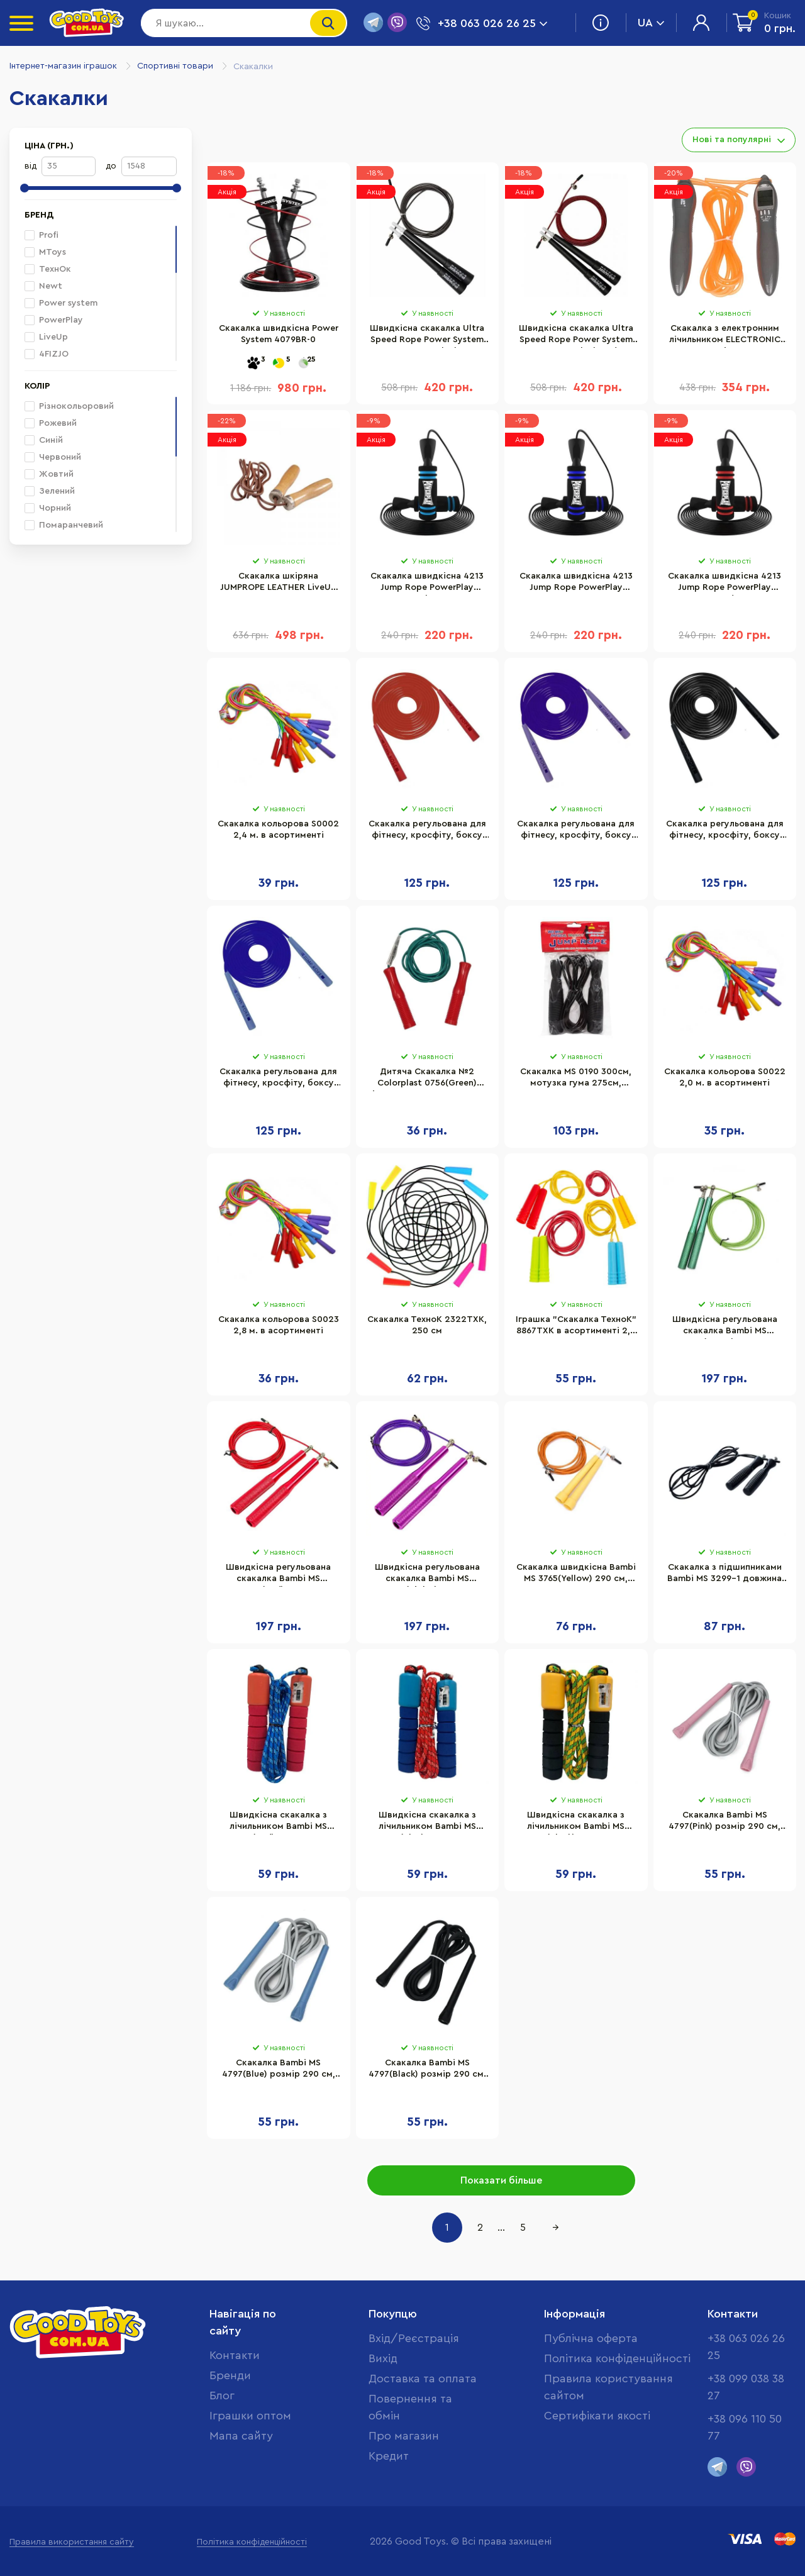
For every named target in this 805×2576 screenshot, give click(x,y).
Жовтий (49, 474)
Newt (43, 286)
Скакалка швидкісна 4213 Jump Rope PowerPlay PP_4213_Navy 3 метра (576, 584)
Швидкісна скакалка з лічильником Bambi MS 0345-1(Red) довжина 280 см (278, 1823)
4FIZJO (47, 354)
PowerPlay (54, 320)
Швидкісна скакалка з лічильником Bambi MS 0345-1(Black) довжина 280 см (576, 1823)
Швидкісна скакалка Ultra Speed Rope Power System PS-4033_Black (427, 336)
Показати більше (501, 2180)
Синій (44, 440)
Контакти (234, 2355)
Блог (222, 2395)
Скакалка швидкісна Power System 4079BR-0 (278, 334)
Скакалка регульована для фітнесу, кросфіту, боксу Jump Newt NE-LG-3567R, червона (427, 831)
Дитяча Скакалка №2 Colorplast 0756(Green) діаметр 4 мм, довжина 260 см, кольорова (427, 1079)
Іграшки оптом (250, 2415)
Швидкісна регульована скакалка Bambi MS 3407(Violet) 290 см (427, 1575)
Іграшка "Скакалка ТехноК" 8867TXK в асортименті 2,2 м (576, 1327)
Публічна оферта (591, 2338)
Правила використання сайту (71, 2542)
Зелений (50, 491)
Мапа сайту (241, 2435)
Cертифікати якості (597, 2415)
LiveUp (46, 337)
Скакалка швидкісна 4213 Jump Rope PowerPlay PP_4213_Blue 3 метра (427, 584)
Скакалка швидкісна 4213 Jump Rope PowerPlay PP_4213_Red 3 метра (724, 584)
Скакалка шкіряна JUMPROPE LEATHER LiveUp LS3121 (278, 584)
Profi (41, 235)
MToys (45, 252)
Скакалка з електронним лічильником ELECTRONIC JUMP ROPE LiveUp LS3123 (724, 336)
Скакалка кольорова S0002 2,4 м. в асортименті (278, 829)
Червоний (53, 457)
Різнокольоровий (69, 406)
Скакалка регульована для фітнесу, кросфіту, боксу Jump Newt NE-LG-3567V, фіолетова (576, 831)
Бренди (230, 2375)
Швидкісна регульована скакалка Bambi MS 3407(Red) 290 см (278, 1575)
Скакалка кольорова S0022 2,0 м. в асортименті (725, 1077)
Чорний (48, 508)
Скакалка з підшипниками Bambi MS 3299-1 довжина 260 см (724, 1575)
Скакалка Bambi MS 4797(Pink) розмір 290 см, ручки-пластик (724, 1823)
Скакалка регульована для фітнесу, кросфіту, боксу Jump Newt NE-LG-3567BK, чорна (725, 831)
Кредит (389, 2456)
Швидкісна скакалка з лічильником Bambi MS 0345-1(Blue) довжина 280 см (427, 1823)
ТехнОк (48, 269)
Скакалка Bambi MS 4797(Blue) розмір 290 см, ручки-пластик (278, 2070)
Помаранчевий (64, 525)
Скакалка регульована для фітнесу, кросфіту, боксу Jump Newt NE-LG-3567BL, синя (278, 1079)
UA (651, 22)
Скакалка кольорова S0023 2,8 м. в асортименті (278, 1325)
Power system (61, 303)
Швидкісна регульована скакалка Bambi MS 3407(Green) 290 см (724, 1327)
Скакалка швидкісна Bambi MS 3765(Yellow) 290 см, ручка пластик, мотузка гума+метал (576, 1575)
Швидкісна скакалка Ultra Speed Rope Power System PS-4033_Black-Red (576, 336)
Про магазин (404, 2435)
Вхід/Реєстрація (414, 2338)
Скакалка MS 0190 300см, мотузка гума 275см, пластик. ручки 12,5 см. (575, 1079)
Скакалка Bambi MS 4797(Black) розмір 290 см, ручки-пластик (427, 2070)
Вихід (383, 2358)
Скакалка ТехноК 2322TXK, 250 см (427, 1325)
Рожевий (51, 423)
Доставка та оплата (423, 2378)
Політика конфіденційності (617, 2358)
